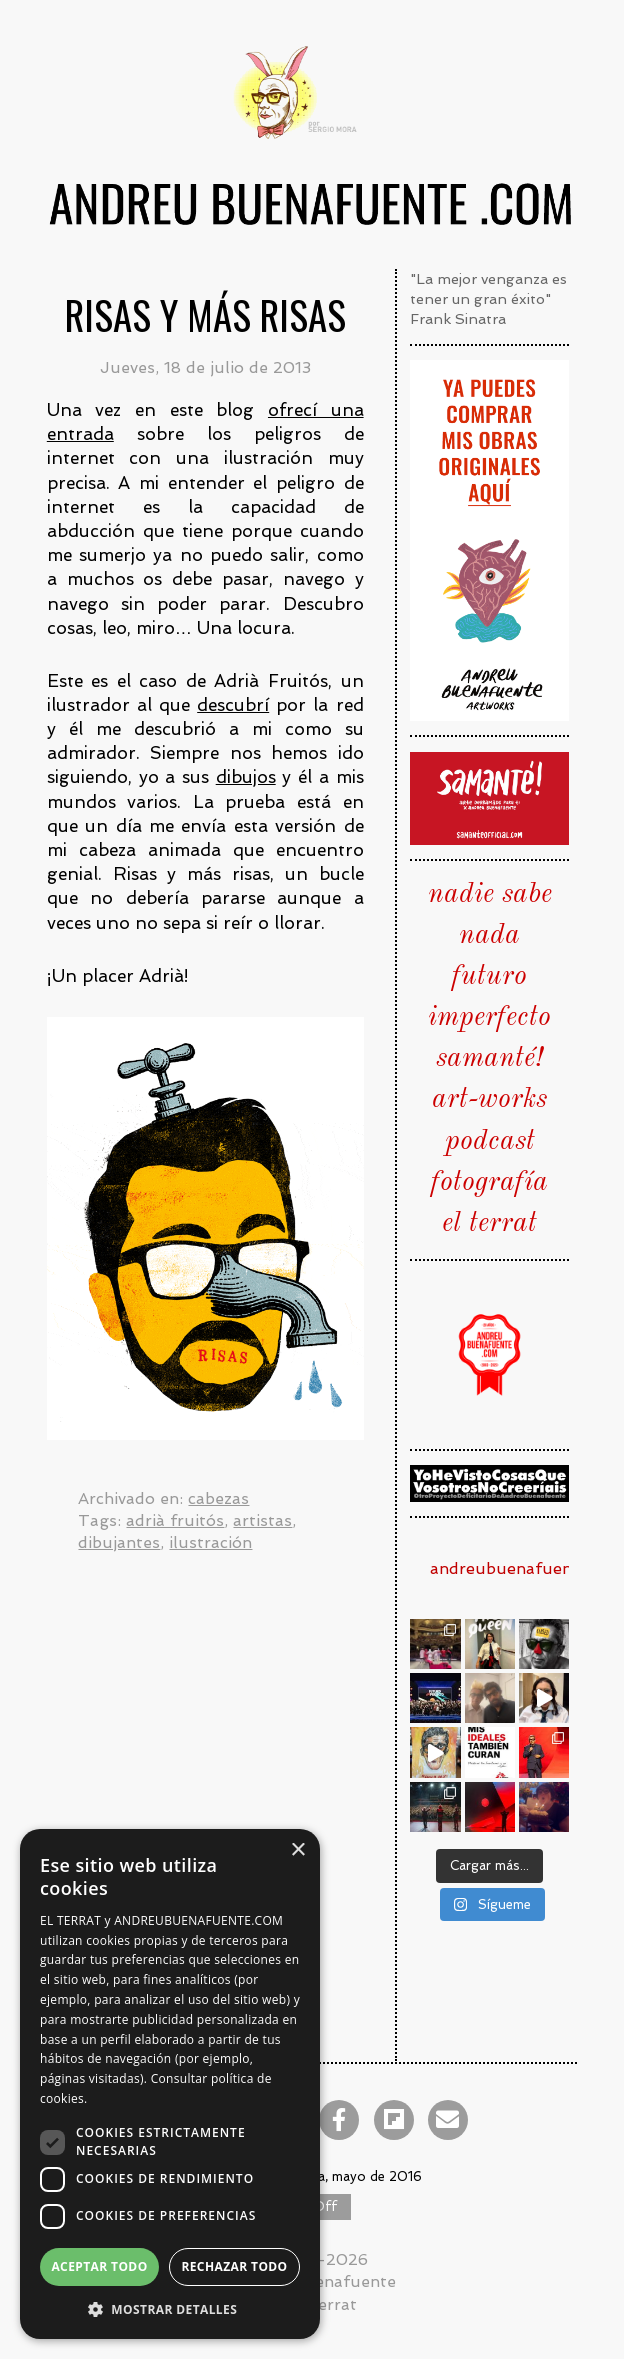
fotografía (489, 1183)
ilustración (210, 1542)
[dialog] (170, 2084)
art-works (489, 1100)
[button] (170, 2309)
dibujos (246, 777)
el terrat (489, 1224)
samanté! (489, 1059)
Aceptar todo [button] (99, 2266)
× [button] (297, 1850)
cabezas (218, 1498)
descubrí (233, 705)
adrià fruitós (175, 1520)
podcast (490, 1142)
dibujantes (119, 1542)
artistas (262, 1520)
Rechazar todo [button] (234, 2266)
